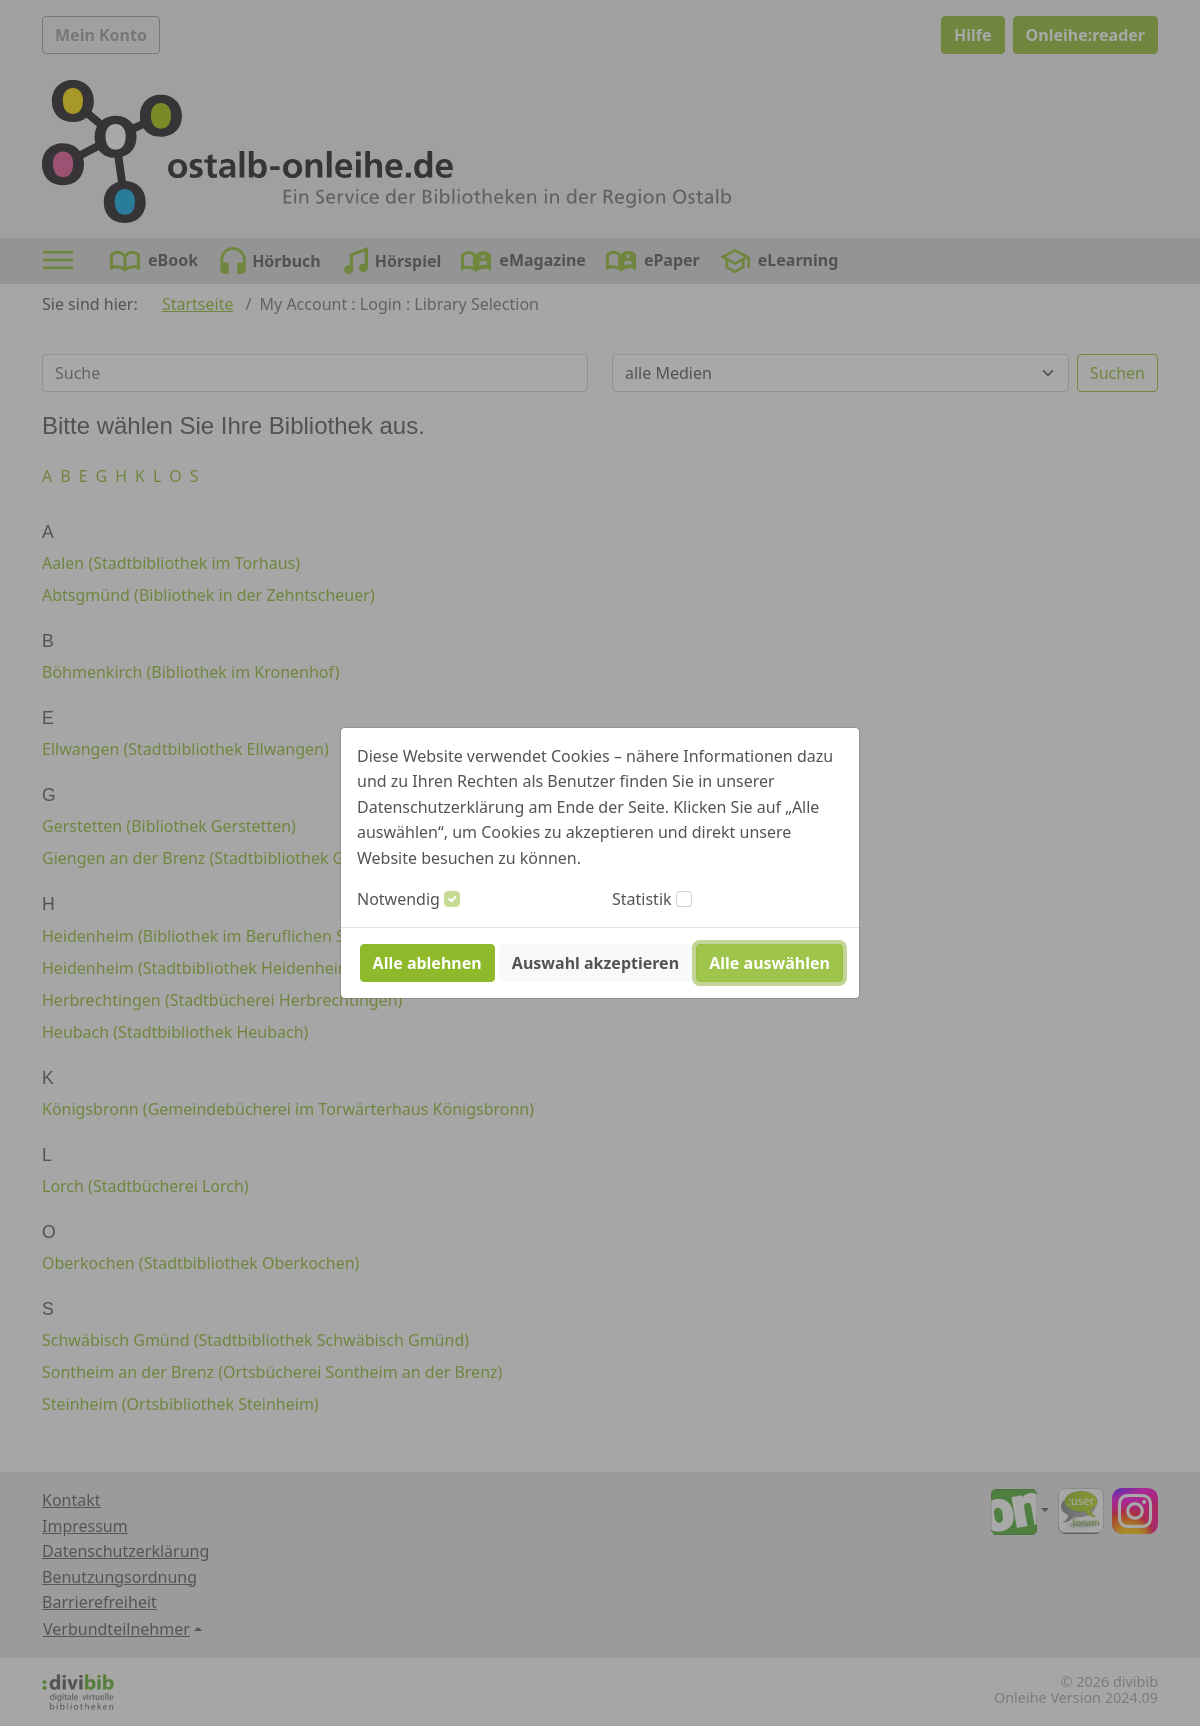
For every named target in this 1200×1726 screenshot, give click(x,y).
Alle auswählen (769, 963)
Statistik (642, 899)
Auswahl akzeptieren (595, 963)
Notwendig (398, 899)
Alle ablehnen (427, 963)
